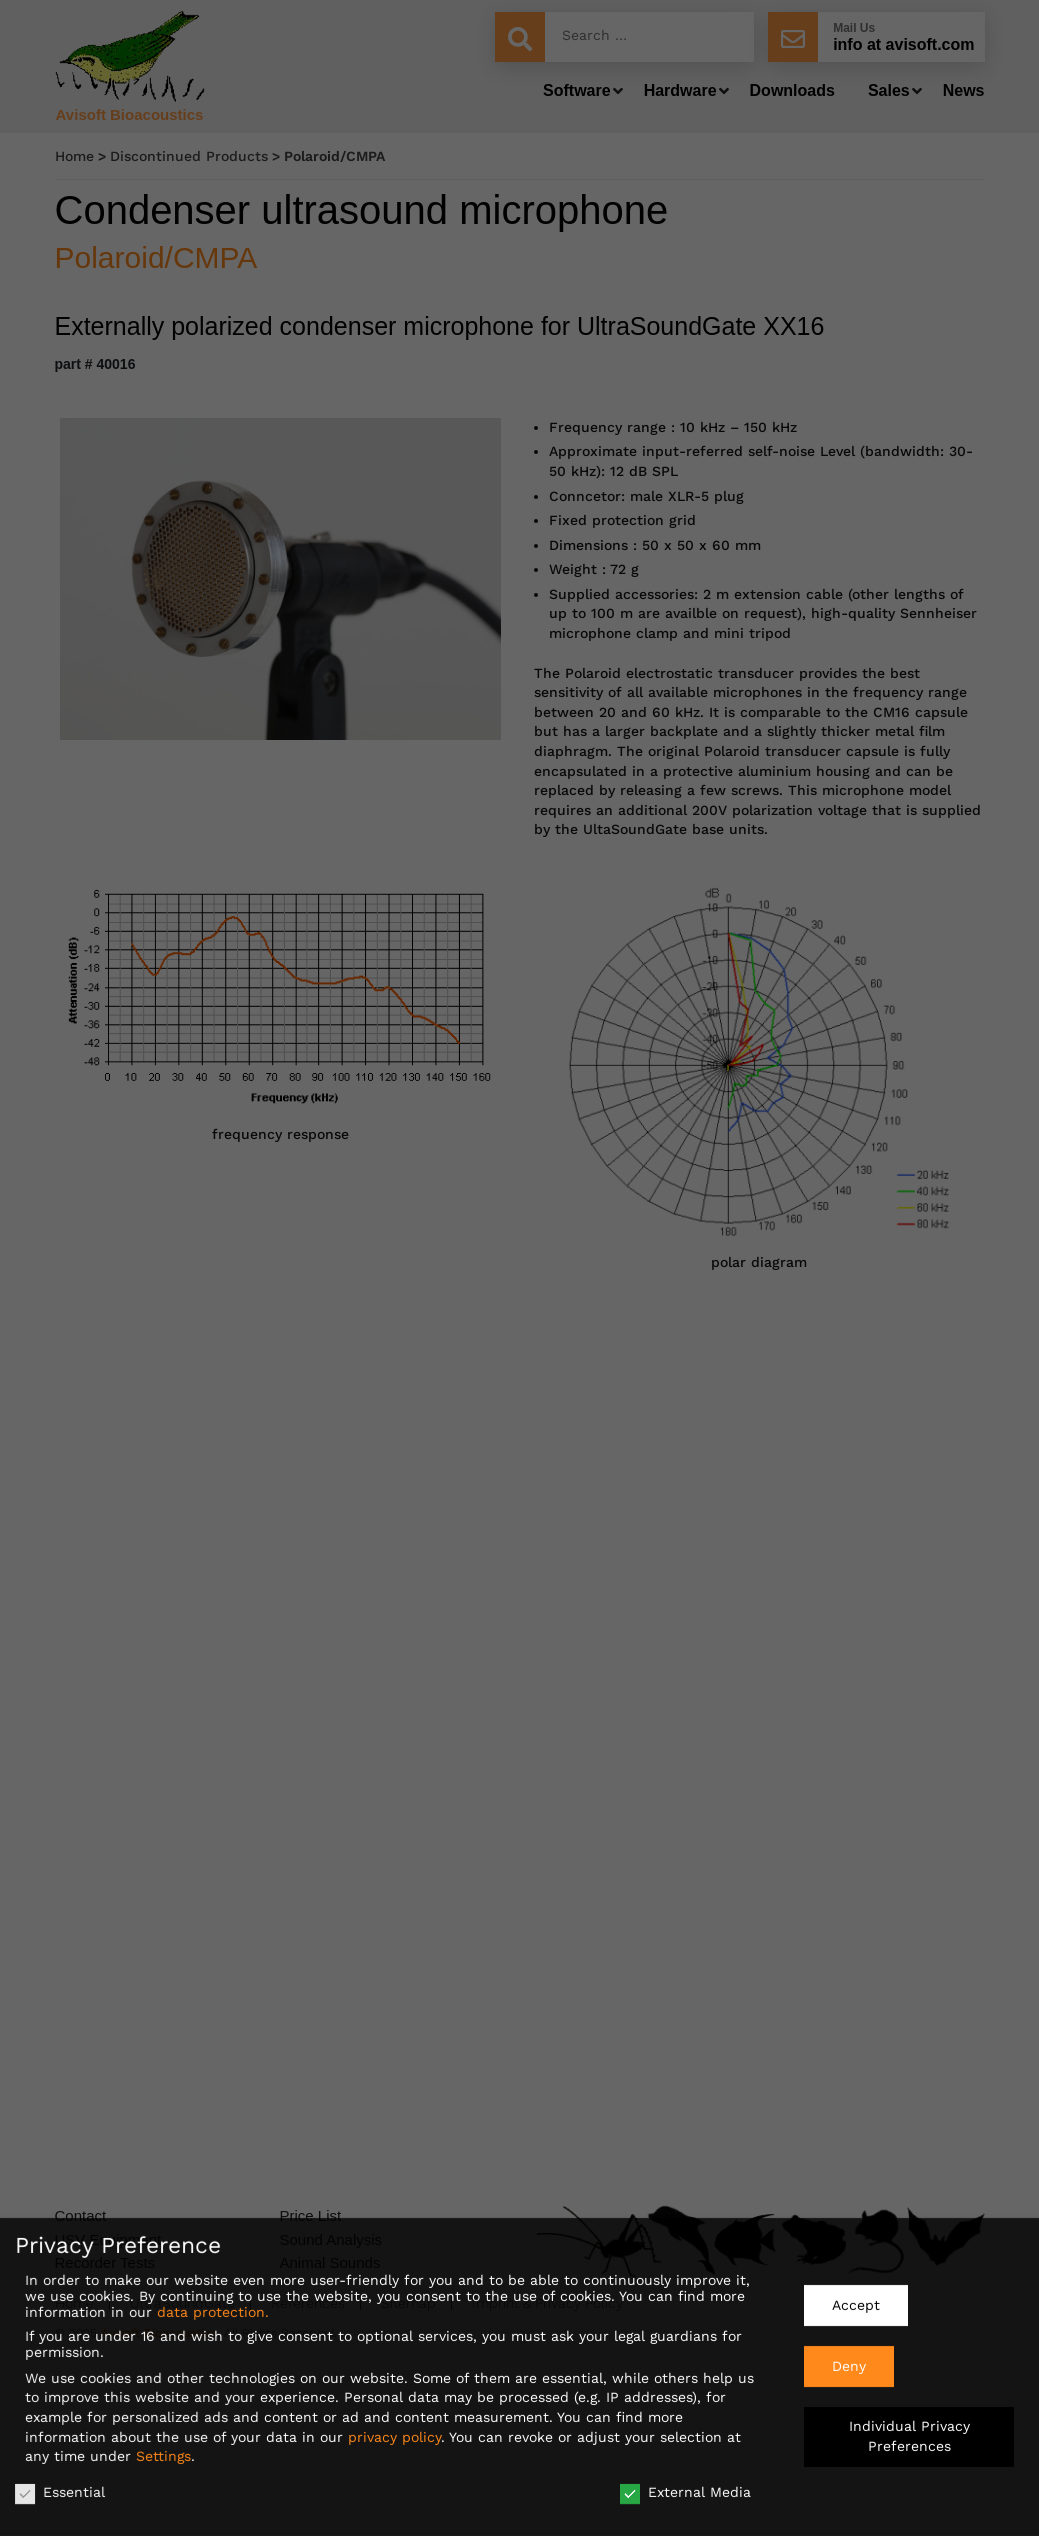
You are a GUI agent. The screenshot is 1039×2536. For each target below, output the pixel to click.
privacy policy (394, 2431)
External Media (685, 2487)
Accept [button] (856, 2300)
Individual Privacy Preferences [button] (909, 2431)
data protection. (213, 2307)
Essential (60, 2487)
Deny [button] (849, 2360)
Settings (163, 2451)
